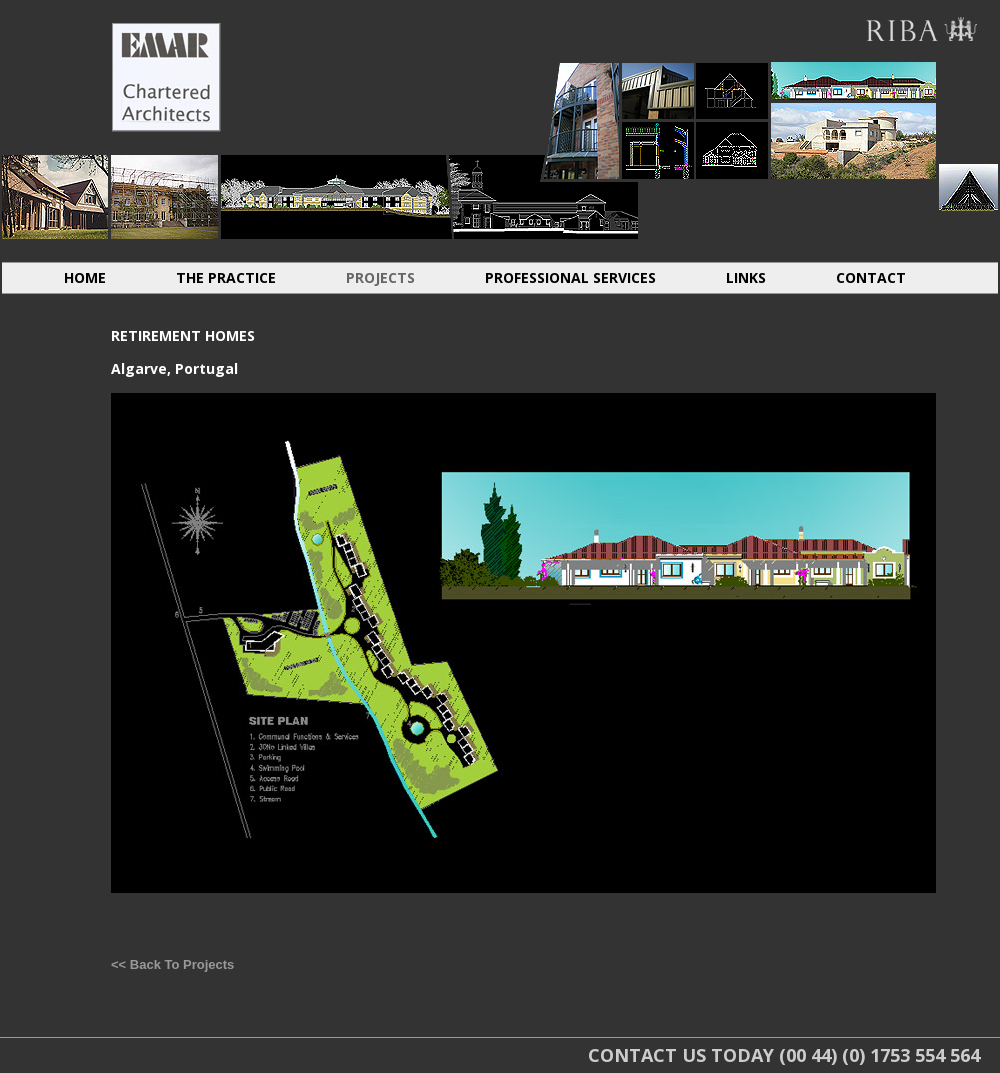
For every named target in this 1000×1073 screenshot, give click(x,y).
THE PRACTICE (226, 277)
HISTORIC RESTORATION (164, 197)
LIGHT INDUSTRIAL (658, 90)
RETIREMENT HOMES (543, 197)
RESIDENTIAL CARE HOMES (336, 197)
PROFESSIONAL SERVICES (570, 277)
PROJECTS (380, 277)
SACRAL (968, 187)
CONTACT (871, 277)
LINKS (746, 277)
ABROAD (853, 81)
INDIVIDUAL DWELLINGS (55, 197)
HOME (85, 277)
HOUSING (581, 120)
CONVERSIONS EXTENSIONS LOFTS (732, 90)
